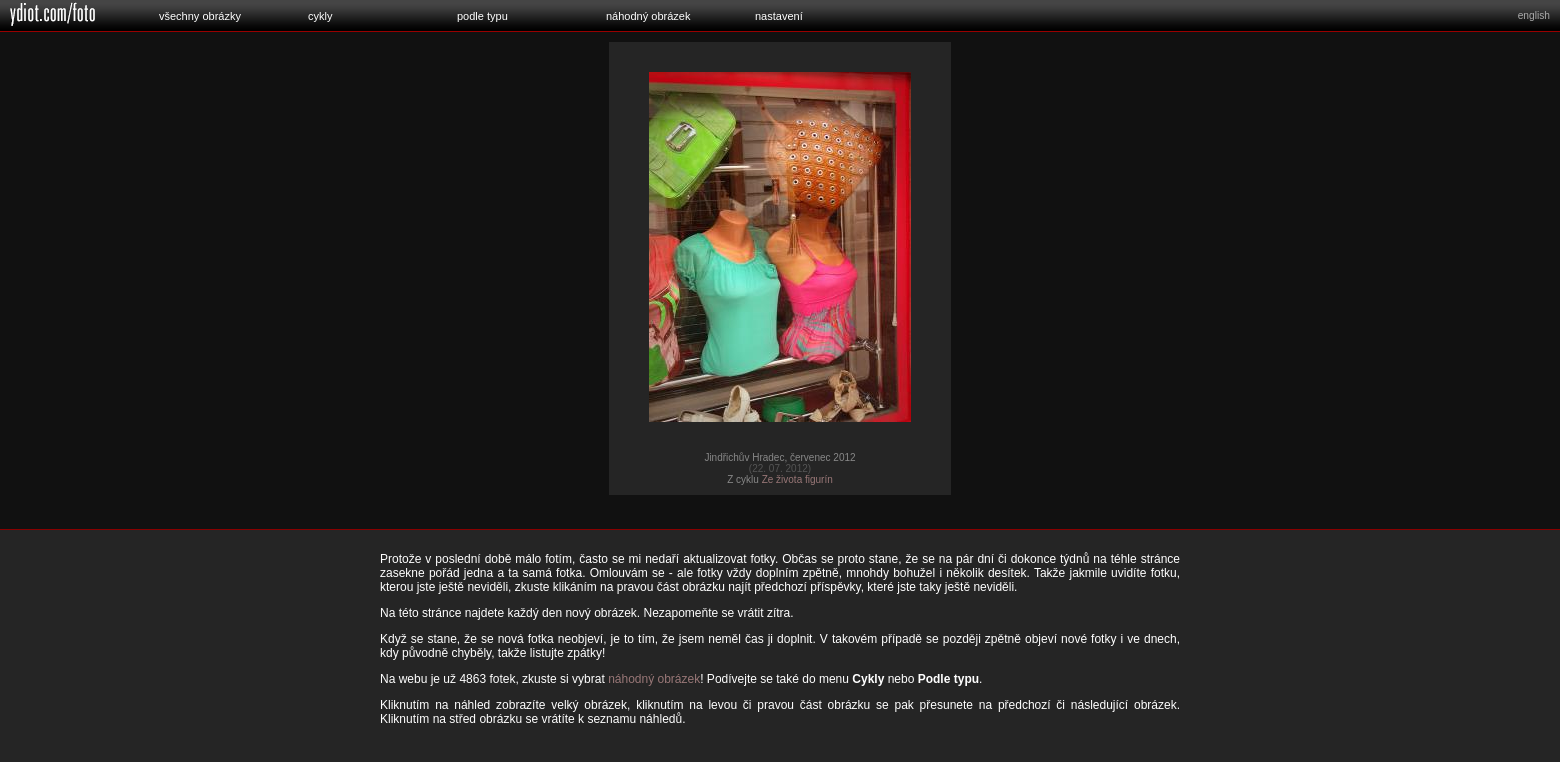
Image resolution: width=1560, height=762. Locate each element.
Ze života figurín (797, 479)
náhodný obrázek (648, 16)
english (1534, 15)
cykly (320, 16)
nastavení (779, 16)
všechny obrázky (200, 16)
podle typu (482, 16)
